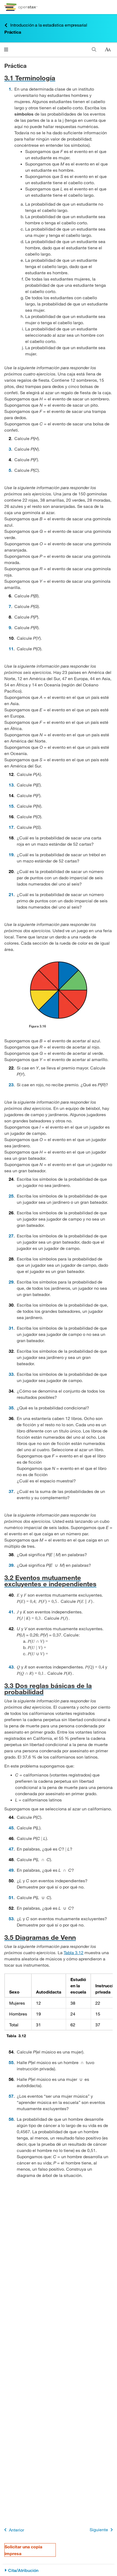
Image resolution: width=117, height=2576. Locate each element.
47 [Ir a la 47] (11, 1848)
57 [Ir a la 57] (11, 2096)
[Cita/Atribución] (58, 2570)
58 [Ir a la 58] (11, 2119)
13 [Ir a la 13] (11, 784)
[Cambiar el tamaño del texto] (107, 49)
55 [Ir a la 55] (11, 2062)
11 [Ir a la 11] (11, 648)
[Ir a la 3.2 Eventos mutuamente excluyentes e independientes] (58, 1580)
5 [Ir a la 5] (10, 470)
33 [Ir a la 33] (11, 1374)
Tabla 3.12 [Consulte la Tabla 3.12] (73, 1952)
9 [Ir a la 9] (10, 627)
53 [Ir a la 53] (11, 1918)
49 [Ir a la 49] (11, 1870)
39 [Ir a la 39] (11, 1565)
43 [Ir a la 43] (11, 1666)
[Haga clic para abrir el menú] (6, 49)
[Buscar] (94, 49)
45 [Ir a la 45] (11, 1827)
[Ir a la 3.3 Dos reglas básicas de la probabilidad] (58, 1688)
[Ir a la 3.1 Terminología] (58, 78)
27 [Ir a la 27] (11, 1235)
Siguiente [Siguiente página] (102, 2529)
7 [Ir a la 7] (10, 606)
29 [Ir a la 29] (11, 1281)
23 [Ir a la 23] (11, 1084)
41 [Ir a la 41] (11, 1611)
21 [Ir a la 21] (11, 894)
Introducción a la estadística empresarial (45, 25)
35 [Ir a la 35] (11, 1407)
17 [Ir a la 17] (11, 827)
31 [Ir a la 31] (11, 1327)
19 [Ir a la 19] (11, 854)
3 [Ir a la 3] (10, 448)
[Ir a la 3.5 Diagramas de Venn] (58, 1937)
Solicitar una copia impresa (23, 2550)
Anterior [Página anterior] (13, 2529)
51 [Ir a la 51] (11, 1897)
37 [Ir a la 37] (11, 1491)
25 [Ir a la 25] (11, 1195)
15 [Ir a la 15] (11, 805)
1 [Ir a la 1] (10, 88)
